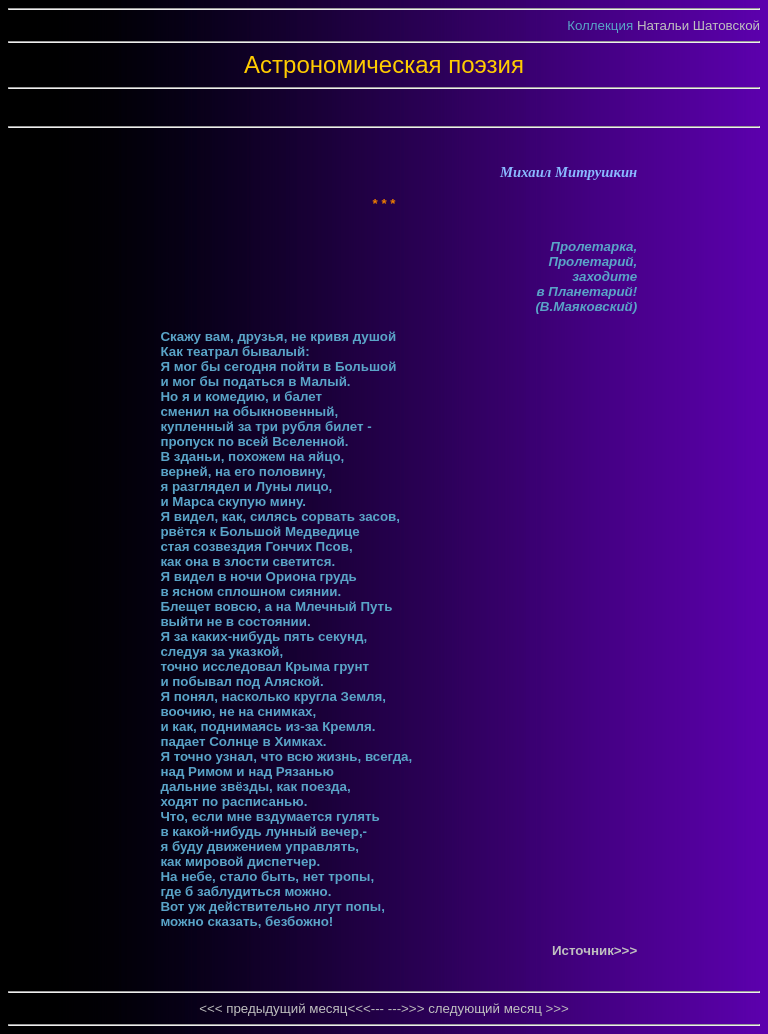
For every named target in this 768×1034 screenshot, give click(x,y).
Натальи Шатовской (698, 25)
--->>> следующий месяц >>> (478, 1008)
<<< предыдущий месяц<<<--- (293, 1008)
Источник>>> (594, 950)
